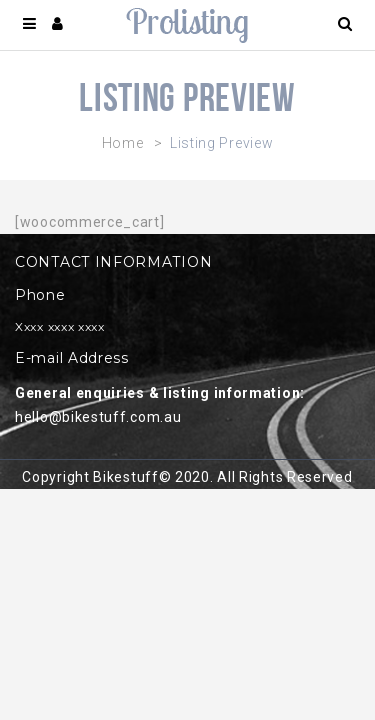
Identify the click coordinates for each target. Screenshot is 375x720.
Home (123, 143)
